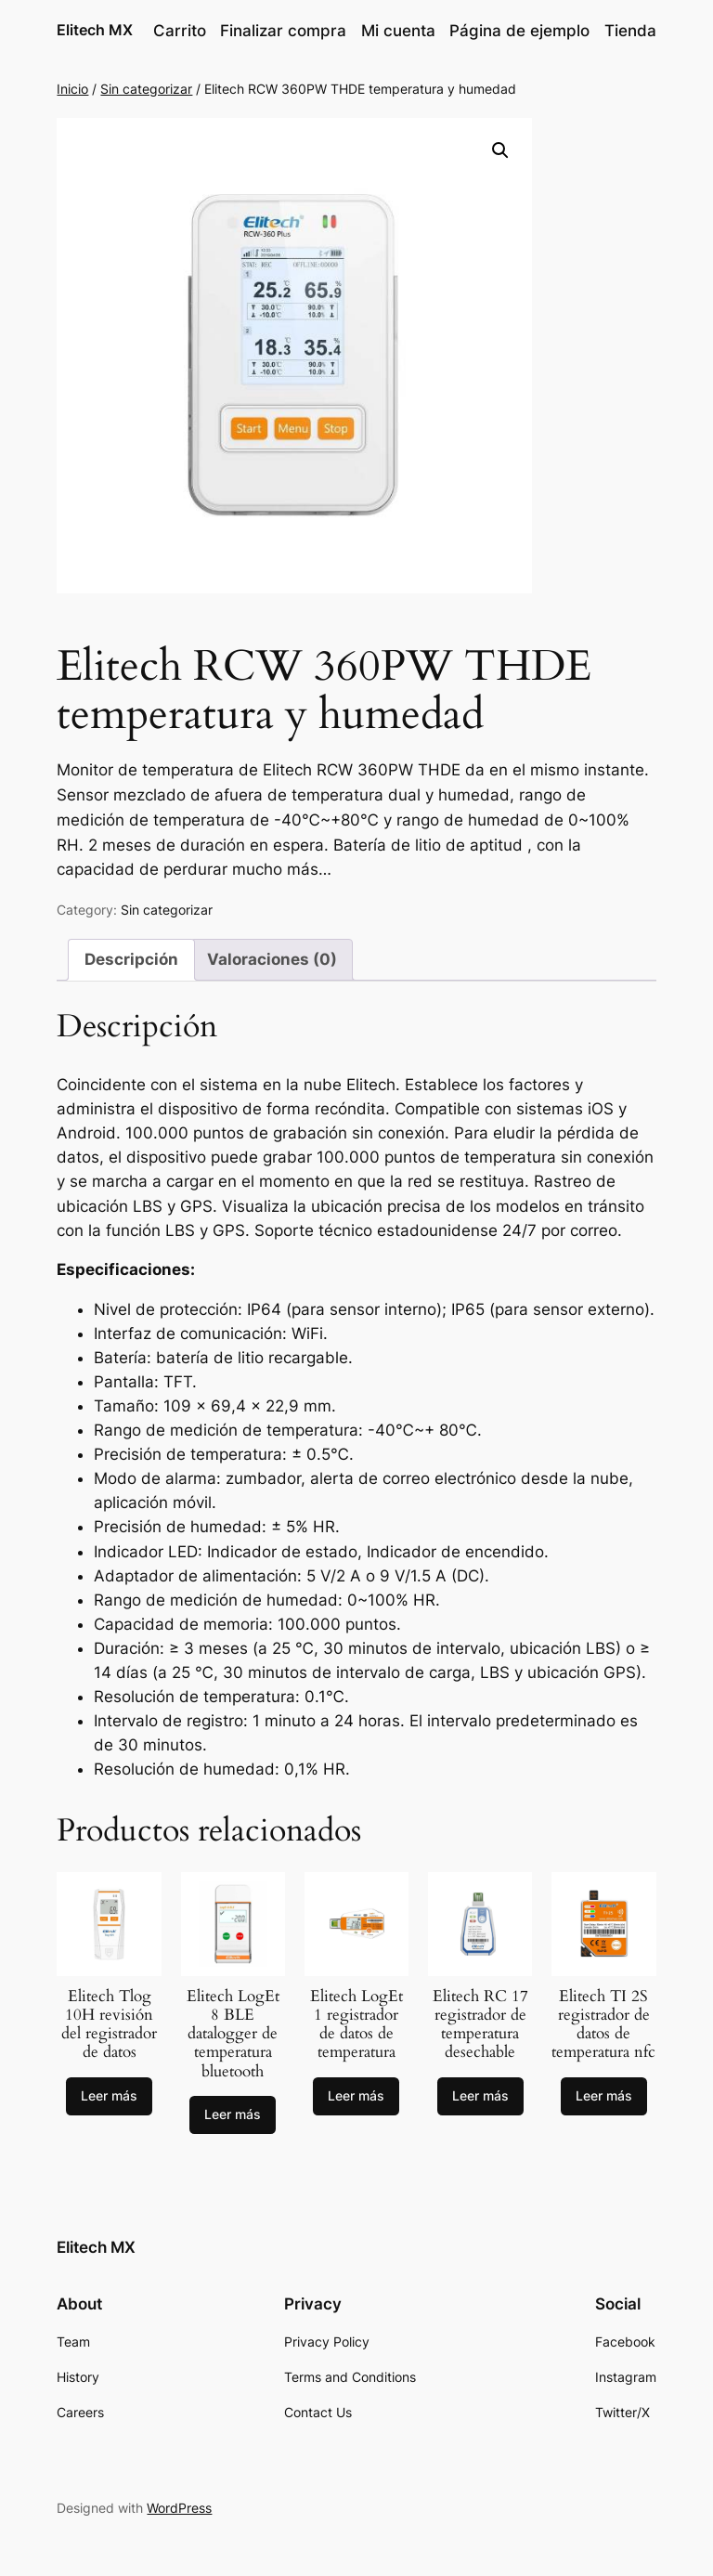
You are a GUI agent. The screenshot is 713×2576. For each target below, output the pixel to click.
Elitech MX (95, 29)
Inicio (72, 89)
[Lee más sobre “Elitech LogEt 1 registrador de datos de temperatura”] (356, 2096)
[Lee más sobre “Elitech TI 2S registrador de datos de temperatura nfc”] (604, 2096)
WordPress (179, 2508)
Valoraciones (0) (272, 959)
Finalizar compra (283, 30)
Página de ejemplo (519, 30)
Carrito (179, 30)
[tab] (131, 960)
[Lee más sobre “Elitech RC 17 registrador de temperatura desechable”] (480, 2096)
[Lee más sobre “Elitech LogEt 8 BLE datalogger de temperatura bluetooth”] (232, 2115)
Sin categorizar (146, 89)
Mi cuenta (398, 30)
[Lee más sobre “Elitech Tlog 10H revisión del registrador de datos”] (109, 2096)
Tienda (630, 30)
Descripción (131, 959)
